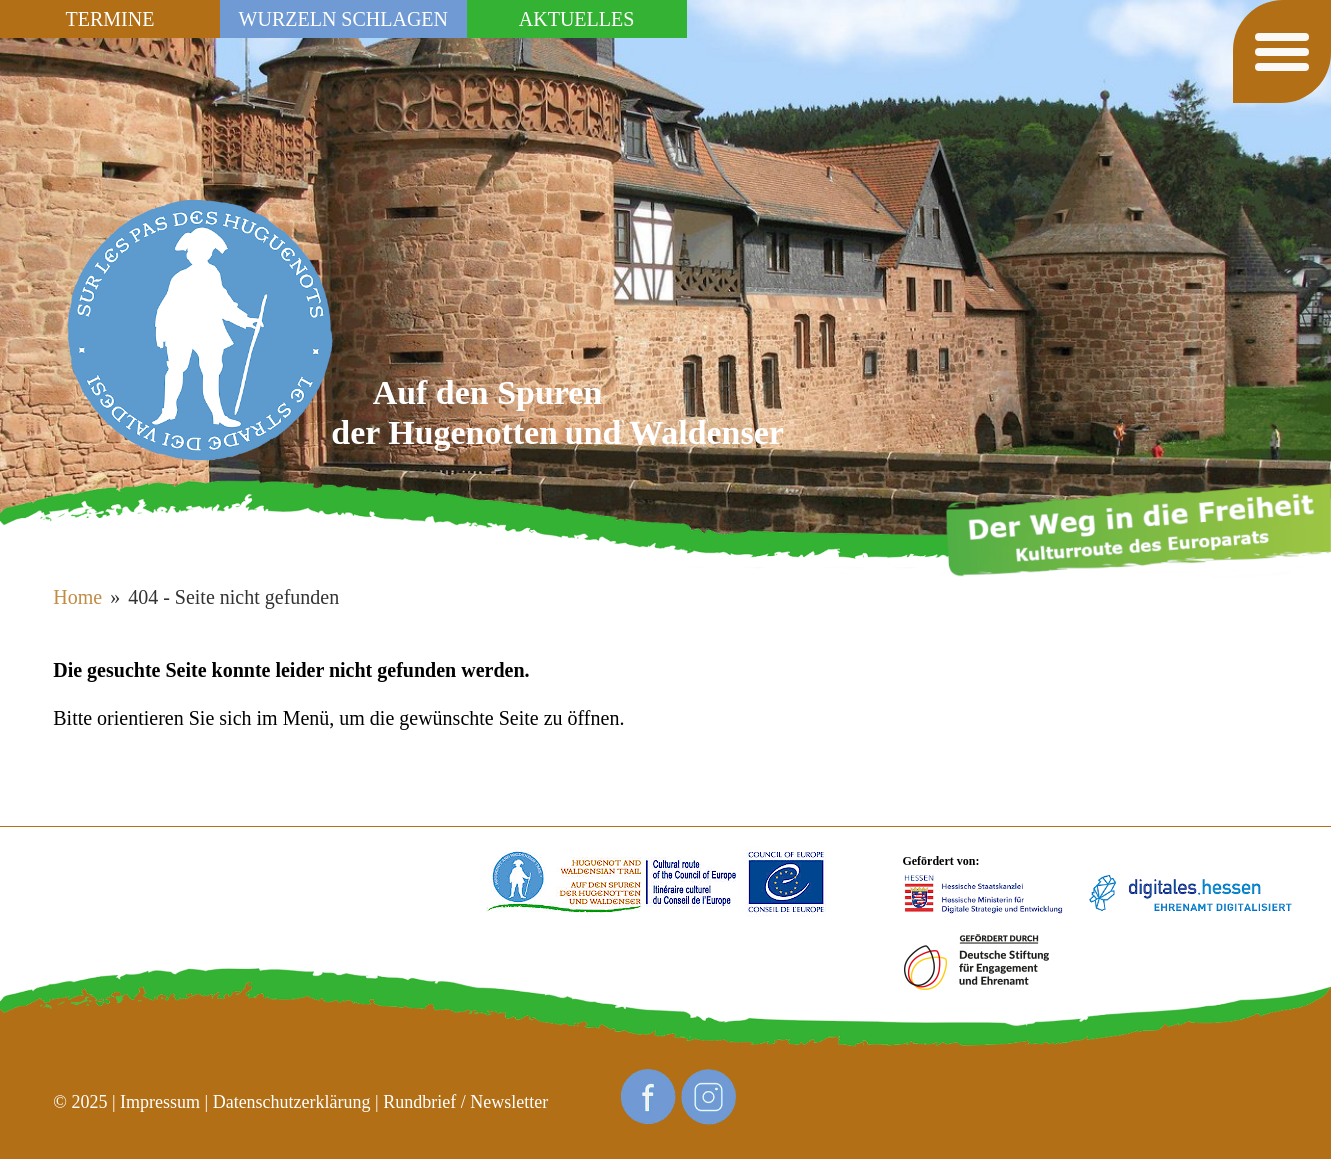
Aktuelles (577, 19)
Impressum (160, 1102)
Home (77, 597)
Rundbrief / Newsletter (465, 1102)
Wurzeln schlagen (343, 19)
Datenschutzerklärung (292, 1102)
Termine (110, 19)
